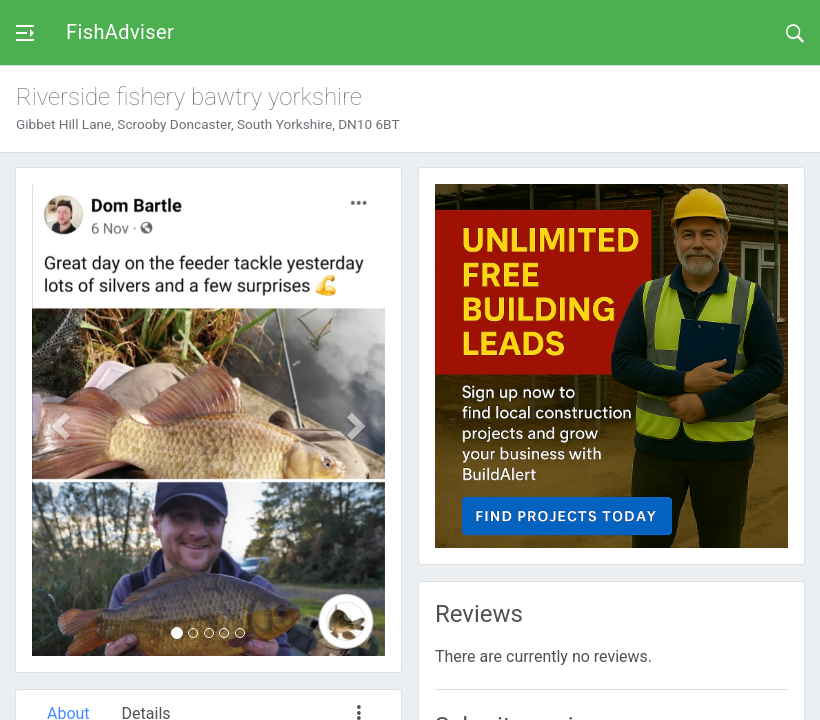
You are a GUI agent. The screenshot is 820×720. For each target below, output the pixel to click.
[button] (58, 420)
